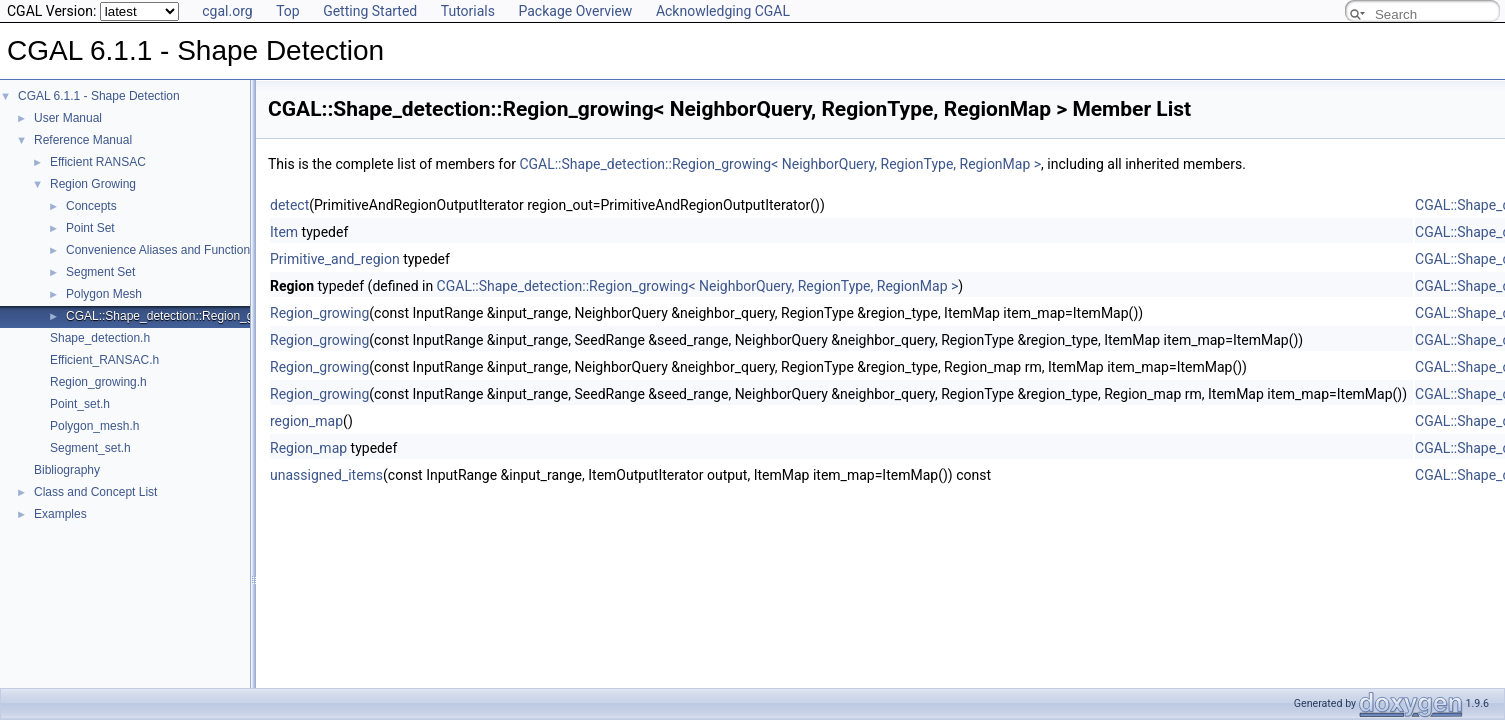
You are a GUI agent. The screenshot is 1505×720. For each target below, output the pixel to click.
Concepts (91, 206)
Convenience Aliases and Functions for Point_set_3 (203, 250)
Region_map (308, 448)
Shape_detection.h (100, 338)
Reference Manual (83, 140)
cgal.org (227, 11)
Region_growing (319, 313)
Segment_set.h (90, 448)
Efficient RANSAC (98, 162)
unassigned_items (326, 475)
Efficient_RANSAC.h (104, 360)
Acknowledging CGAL (723, 11)
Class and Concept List (95, 492)
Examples (60, 514)
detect (289, 205)
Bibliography (67, 470)
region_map (306, 421)
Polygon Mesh (104, 294)
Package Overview (575, 11)
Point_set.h (80, 404)
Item (284, 232)
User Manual (68, 118)
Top (288, 11)
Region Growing (93, 184)
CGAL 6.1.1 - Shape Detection (99, 96)
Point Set (90, 228)
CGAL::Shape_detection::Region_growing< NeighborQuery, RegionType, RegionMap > (780, 164)
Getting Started (370, 11)
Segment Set (100, 272)
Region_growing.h (98, 382)
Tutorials (468, 11)
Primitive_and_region (335, 259)
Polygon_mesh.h (94, 426)
